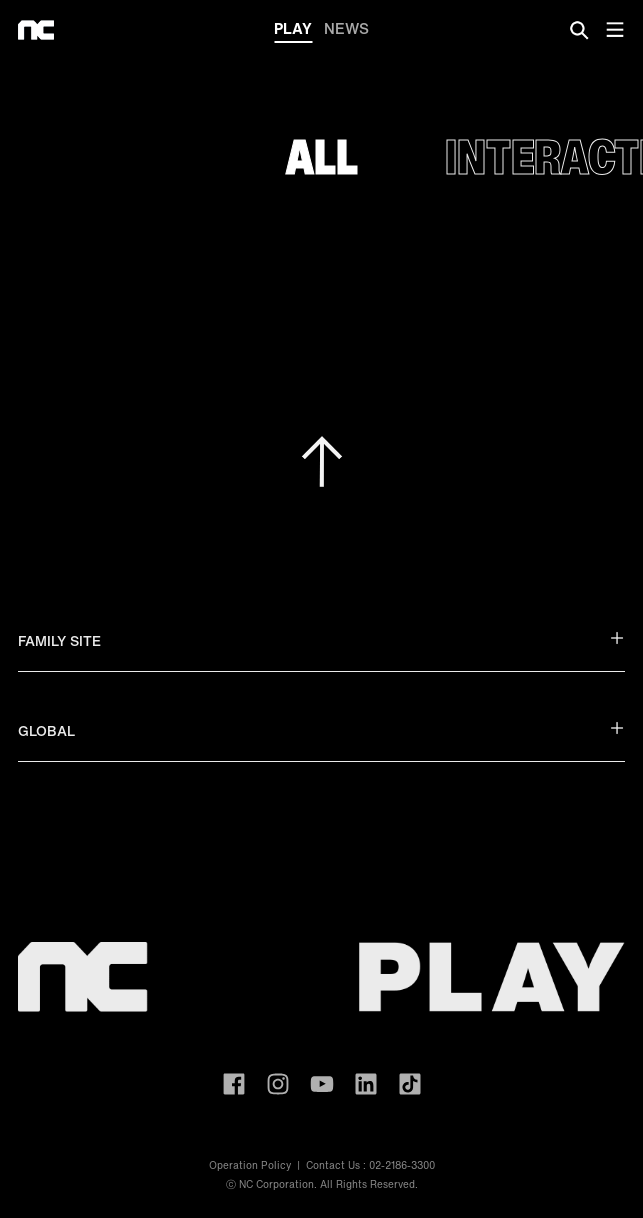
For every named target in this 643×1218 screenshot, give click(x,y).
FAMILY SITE (321, 640)
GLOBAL (321, 730)
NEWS (346, 28)
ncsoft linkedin (366, 1084)
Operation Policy (250, 1165)
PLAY (293, 30)
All (322, 156)
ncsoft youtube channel (322, 1084)
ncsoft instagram (278, 1084)
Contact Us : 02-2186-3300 (370, 1165)
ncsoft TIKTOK (410, 1084)
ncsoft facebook (234, 1084)
